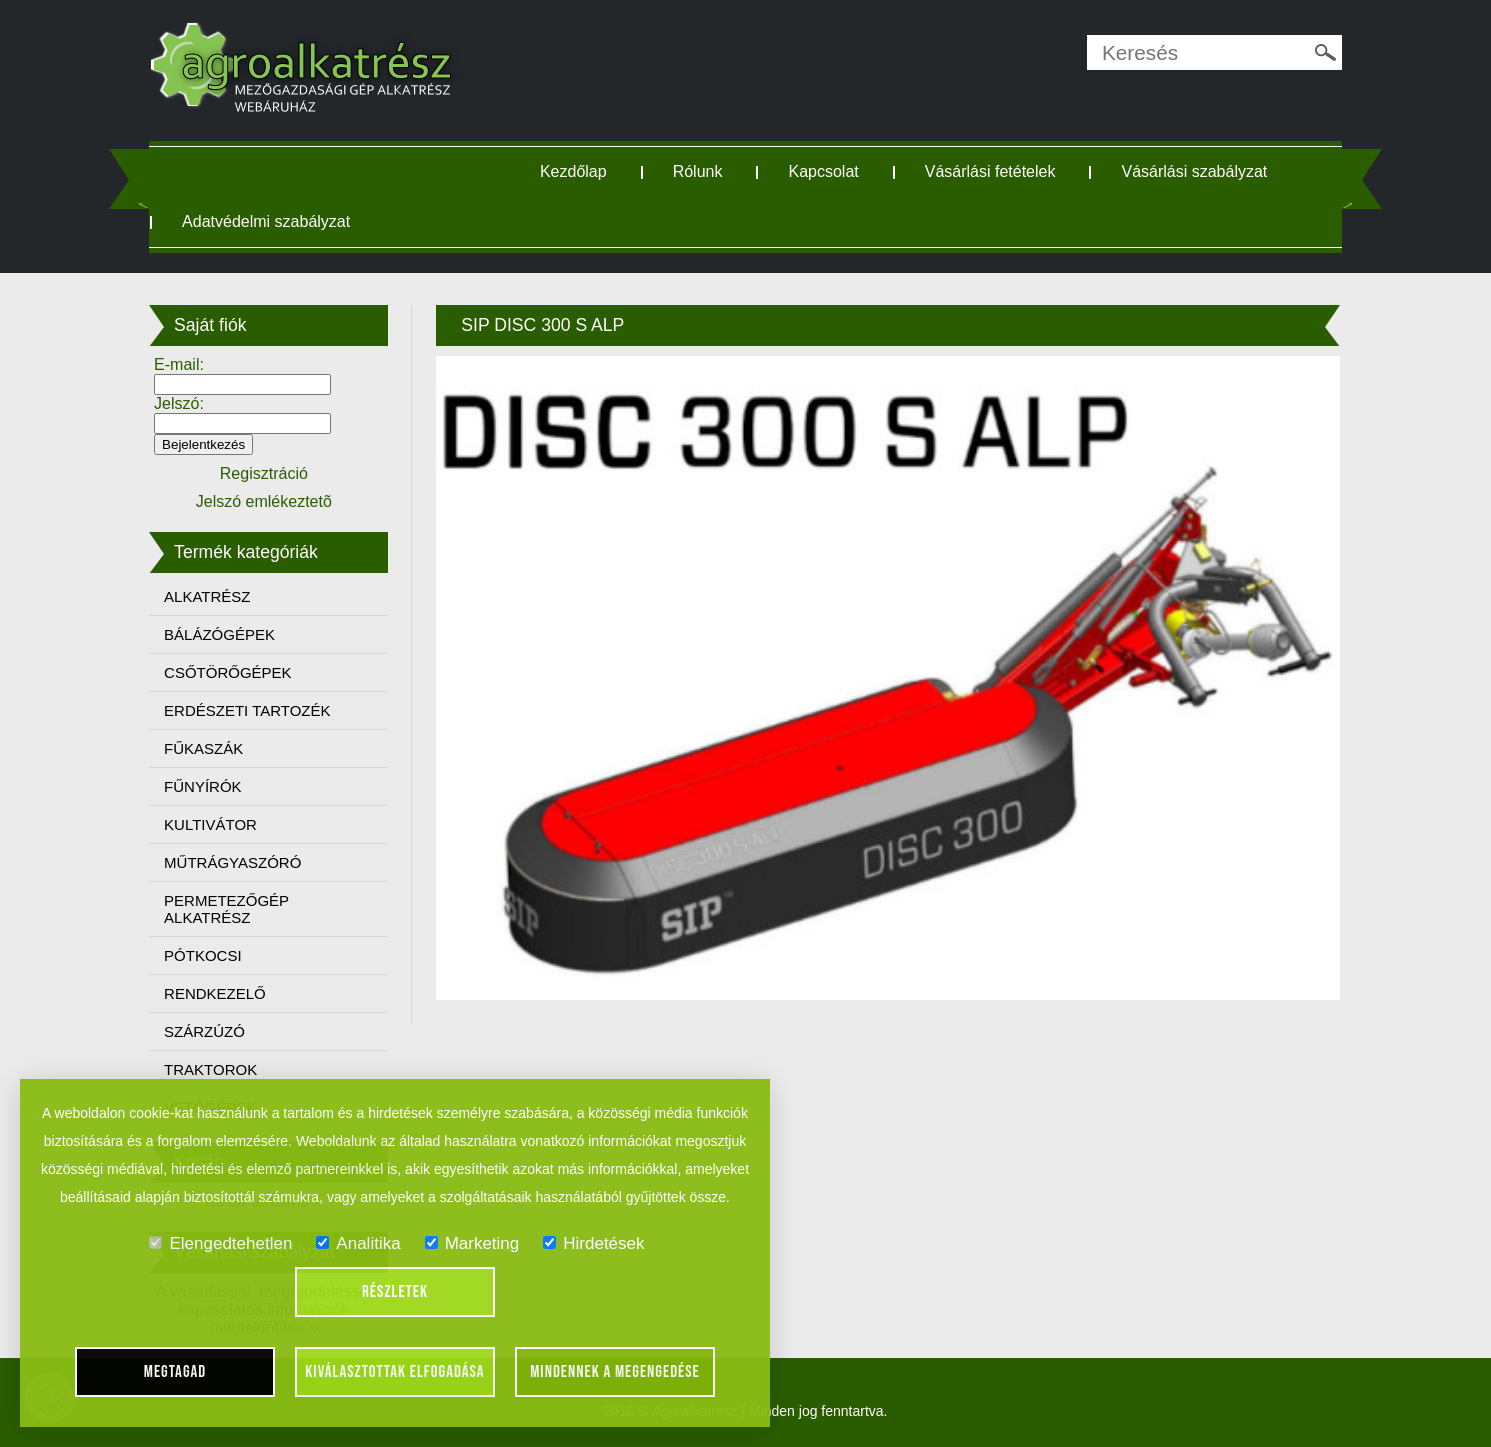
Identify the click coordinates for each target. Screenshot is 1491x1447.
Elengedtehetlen (220, 1243)
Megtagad (175, 1372)
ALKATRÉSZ (207, 596)
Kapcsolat (823, 171)
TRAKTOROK (210, 1069)
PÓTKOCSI (203, 955)
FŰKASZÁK (203, 748)
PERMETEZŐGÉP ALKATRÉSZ (226, 909)
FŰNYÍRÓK (203, 786)
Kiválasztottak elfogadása (394, 1372)
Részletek (395, 1292)
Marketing (472, 1243)
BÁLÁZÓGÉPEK (219, 634)
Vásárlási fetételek (990, 171)
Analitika (358, 1243)
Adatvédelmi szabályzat (266, 221)
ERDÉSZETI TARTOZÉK (247, 710)
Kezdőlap (573, 171)
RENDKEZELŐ (215, 993)
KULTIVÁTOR (210, 824)
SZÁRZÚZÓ (204, 1031)
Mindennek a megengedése (615, 1372)
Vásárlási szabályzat (1194, 171)
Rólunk (698, 171)
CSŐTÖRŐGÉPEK (228, 672)
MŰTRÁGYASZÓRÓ (232, 862)
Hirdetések (593, 1243)
